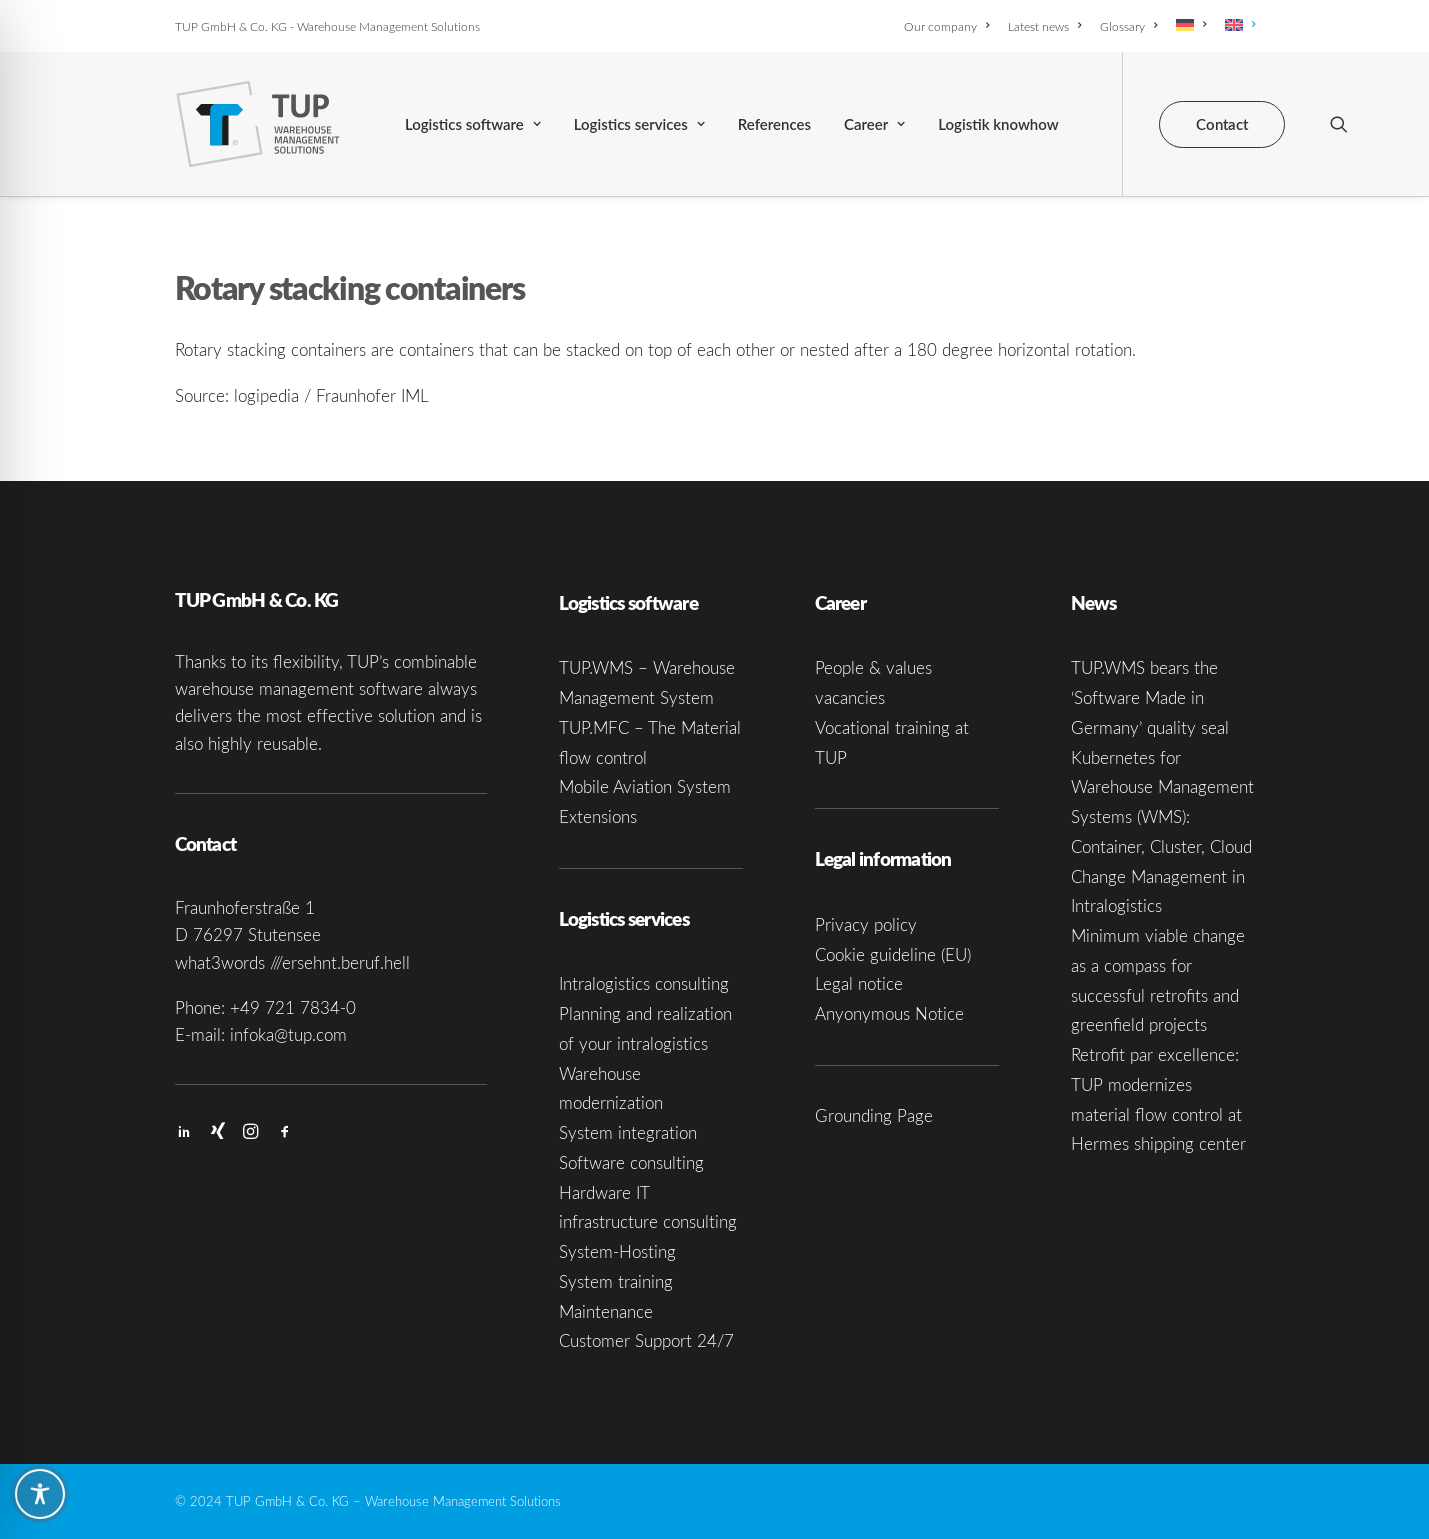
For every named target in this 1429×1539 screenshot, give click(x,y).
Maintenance (606, 1311)
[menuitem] (950, 26)
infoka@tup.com (288, 1034)
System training (616, 1281)
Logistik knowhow (998, 124)
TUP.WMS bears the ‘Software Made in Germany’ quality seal (1150, 697)
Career (874, 124)
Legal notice (859, 983)
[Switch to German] (1191, 25)
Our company (946, 26)
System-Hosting (617, 1251)
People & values (873, 667)
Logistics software (473, 124)
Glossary (1128, 26)
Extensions (598, 816)
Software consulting (631, 1162)
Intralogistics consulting (644, 983)
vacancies (850, 697)
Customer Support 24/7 (646, 1340)
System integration (628, 1132)
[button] (1339, 124)
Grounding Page (874, 1115)
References (774, 124)
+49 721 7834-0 (293, 1007)
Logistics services (639, 124)
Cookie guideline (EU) (893, 954)
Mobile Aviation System (645, 786)
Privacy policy (866, 924)
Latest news (1044, 26)
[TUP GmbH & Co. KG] (258, 124)
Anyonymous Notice (889, 1013)
